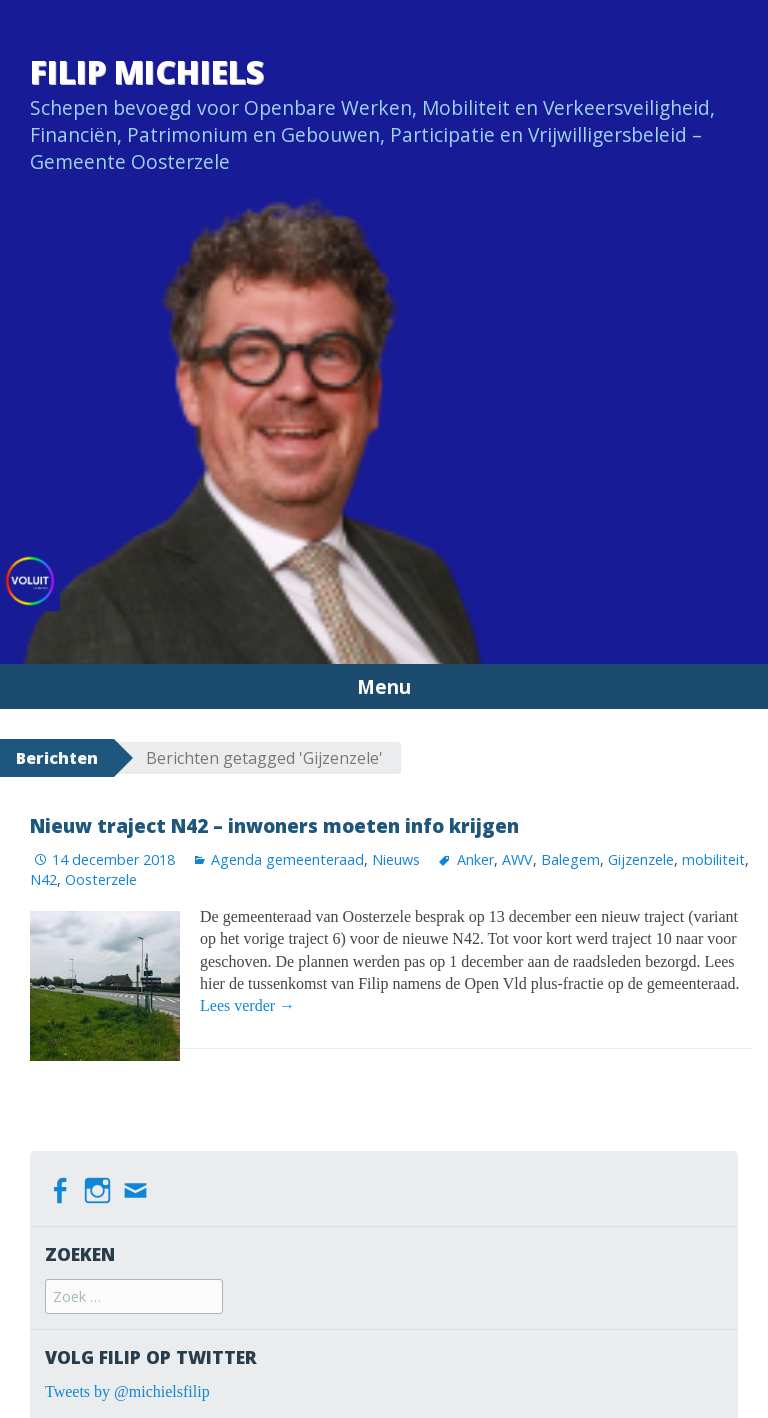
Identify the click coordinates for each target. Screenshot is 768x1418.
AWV (517, 859)
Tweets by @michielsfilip (127, 1391)
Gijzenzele (641, 859)
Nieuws (396, 859)
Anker (475, 859)
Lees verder (247, 1005)
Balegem (570, 859)
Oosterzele (101, 879)
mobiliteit (713, 859)
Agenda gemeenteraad (287, 859)
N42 (43, 879)
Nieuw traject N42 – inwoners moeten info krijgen (274, 825)
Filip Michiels (147, 71)
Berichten (57, 758)
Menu (384, 686)
